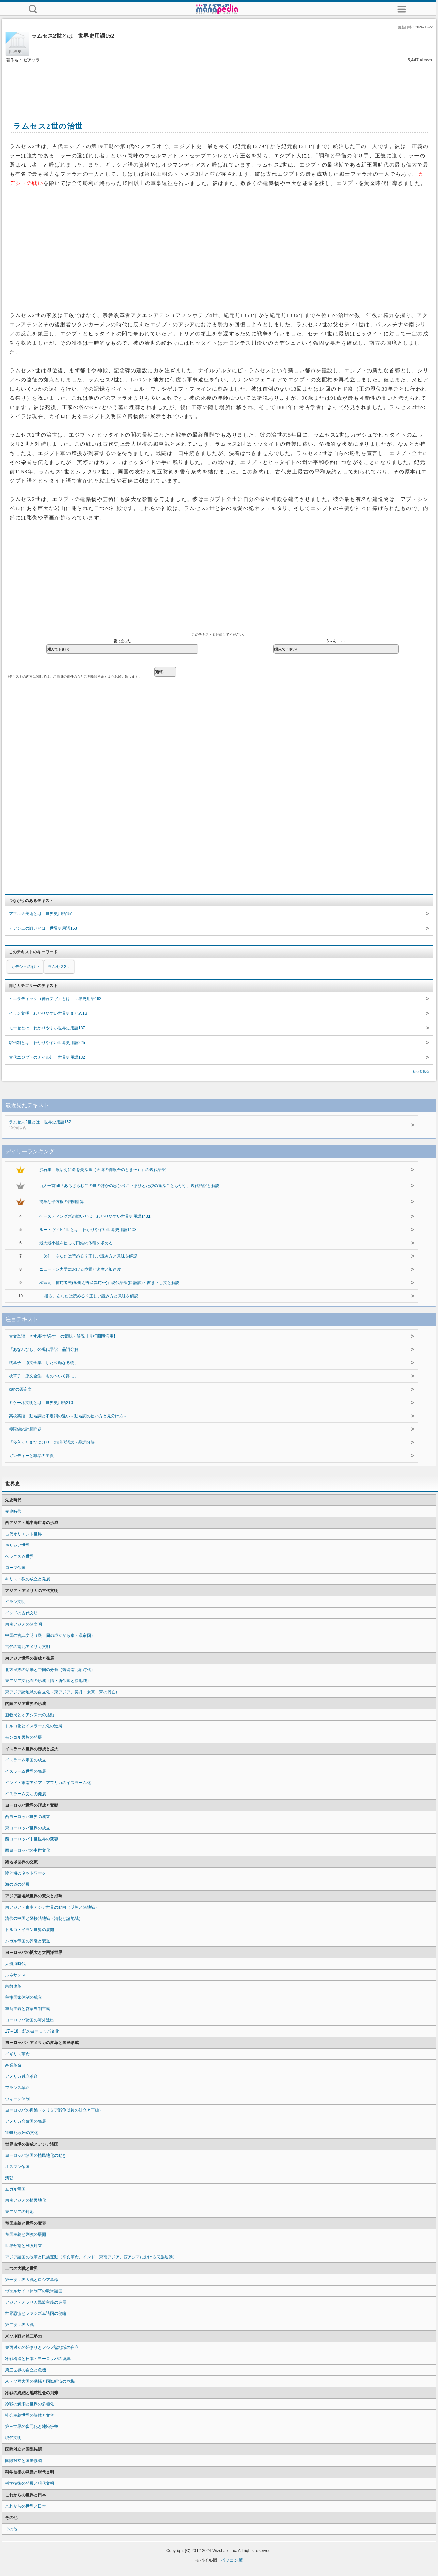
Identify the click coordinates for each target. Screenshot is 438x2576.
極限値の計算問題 (25, 1429)
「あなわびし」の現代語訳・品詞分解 (43, 1349)
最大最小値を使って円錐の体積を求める (76, 1242)
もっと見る (420, 1071)
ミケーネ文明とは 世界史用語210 (41, 1402)
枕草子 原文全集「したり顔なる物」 (43, 1362)
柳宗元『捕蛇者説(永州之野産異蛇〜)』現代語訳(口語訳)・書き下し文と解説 (109, 1282)
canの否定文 (20, 1389)
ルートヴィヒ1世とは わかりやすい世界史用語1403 (87, 1229)
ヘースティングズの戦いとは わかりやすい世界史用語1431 (95, 1216)
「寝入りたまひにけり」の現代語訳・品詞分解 (52, 1442)
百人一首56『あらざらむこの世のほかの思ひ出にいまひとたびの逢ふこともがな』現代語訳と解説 (129, 1185)
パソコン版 (232, 2560)
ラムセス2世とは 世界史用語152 (184, 1125)
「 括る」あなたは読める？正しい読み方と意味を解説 (88, 1296)
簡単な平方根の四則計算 (61, 1201)
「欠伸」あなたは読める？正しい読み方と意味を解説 (88, 1256)
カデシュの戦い (25, 966)
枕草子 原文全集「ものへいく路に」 (43, 1376)
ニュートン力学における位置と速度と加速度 (80, 1269)
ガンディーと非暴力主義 (31, 1455)
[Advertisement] (219, 84)
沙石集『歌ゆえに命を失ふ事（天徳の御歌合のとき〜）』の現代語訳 (102, 1169)
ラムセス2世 (59, 966)
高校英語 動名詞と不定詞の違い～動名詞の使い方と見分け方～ (68, 1415)
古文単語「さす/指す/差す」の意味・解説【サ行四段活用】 (63, 1336)
